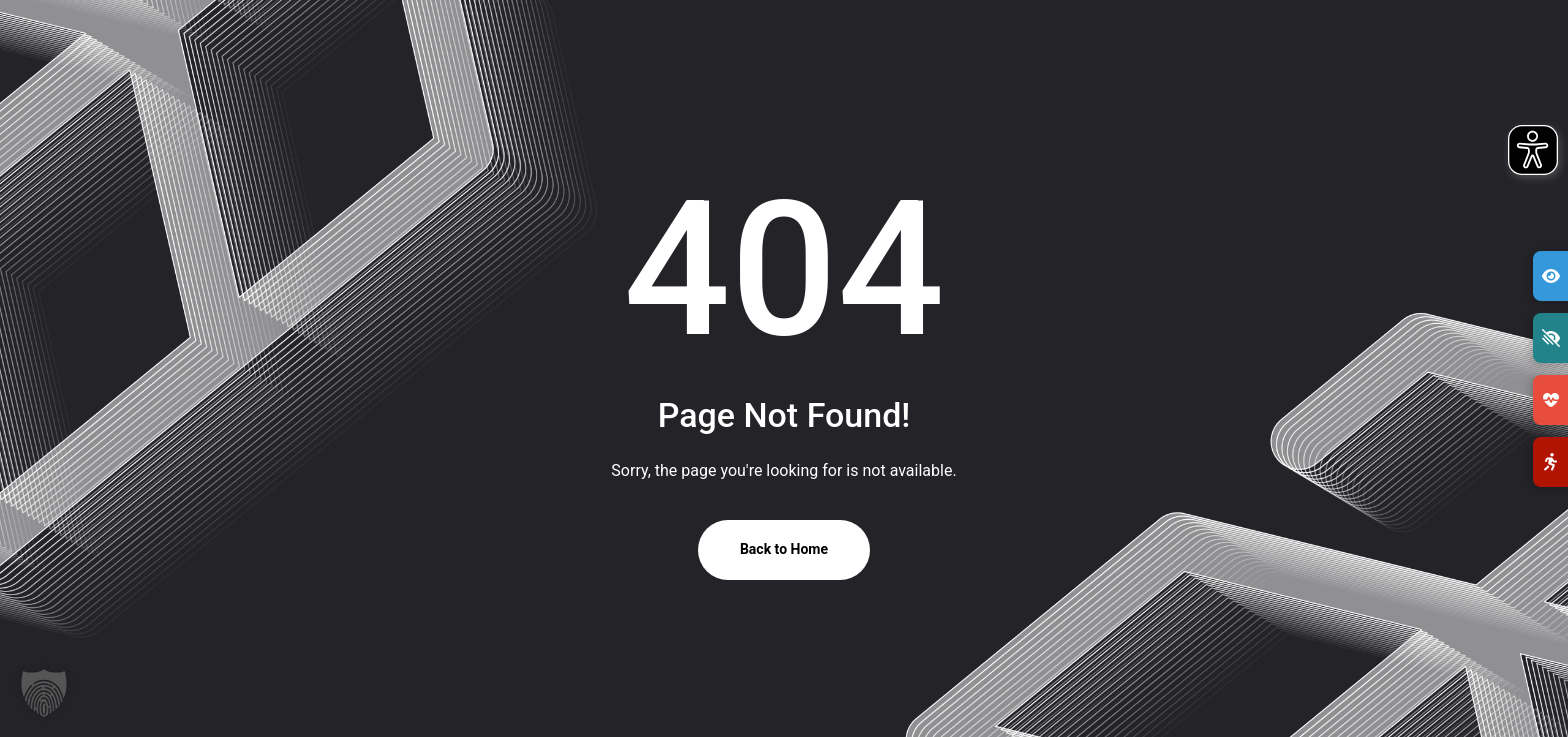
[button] (44, 693)
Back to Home (784, 549)
